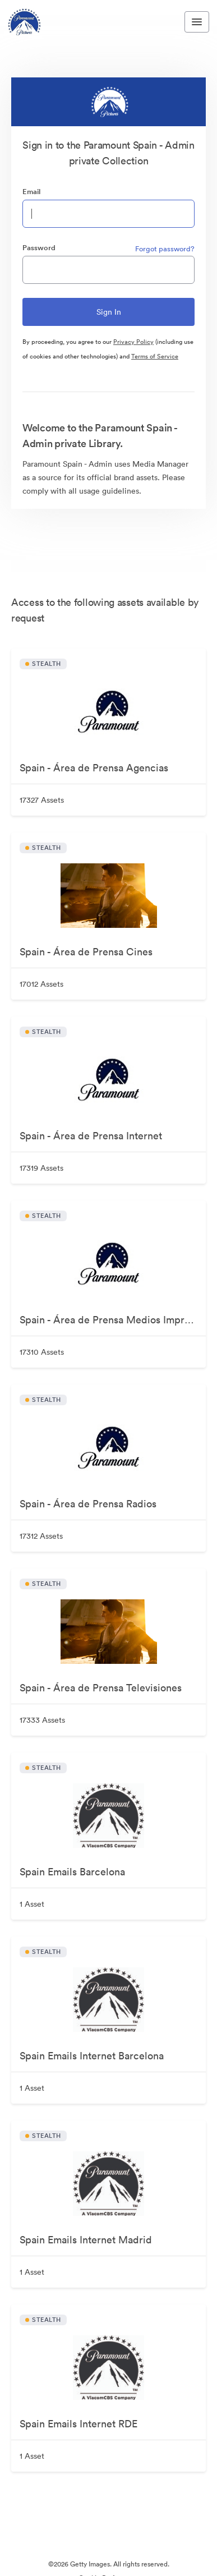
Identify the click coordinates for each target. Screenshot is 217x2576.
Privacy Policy (133, 341)
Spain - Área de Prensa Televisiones (101, 1687)
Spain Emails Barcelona (72, 1871)
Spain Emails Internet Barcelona (92, 2055)
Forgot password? (165, 249)
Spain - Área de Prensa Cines (86, 951)
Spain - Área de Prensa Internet (91, 1135)
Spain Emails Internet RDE (78, 2423)
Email (31, 191)
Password (39, 247)
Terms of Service (154, 356)
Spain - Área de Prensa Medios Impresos (112, 1319)
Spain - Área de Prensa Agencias (94, 767)
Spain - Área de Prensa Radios (88, 1503)
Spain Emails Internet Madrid (86, 2239)
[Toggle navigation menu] (196, 22)
